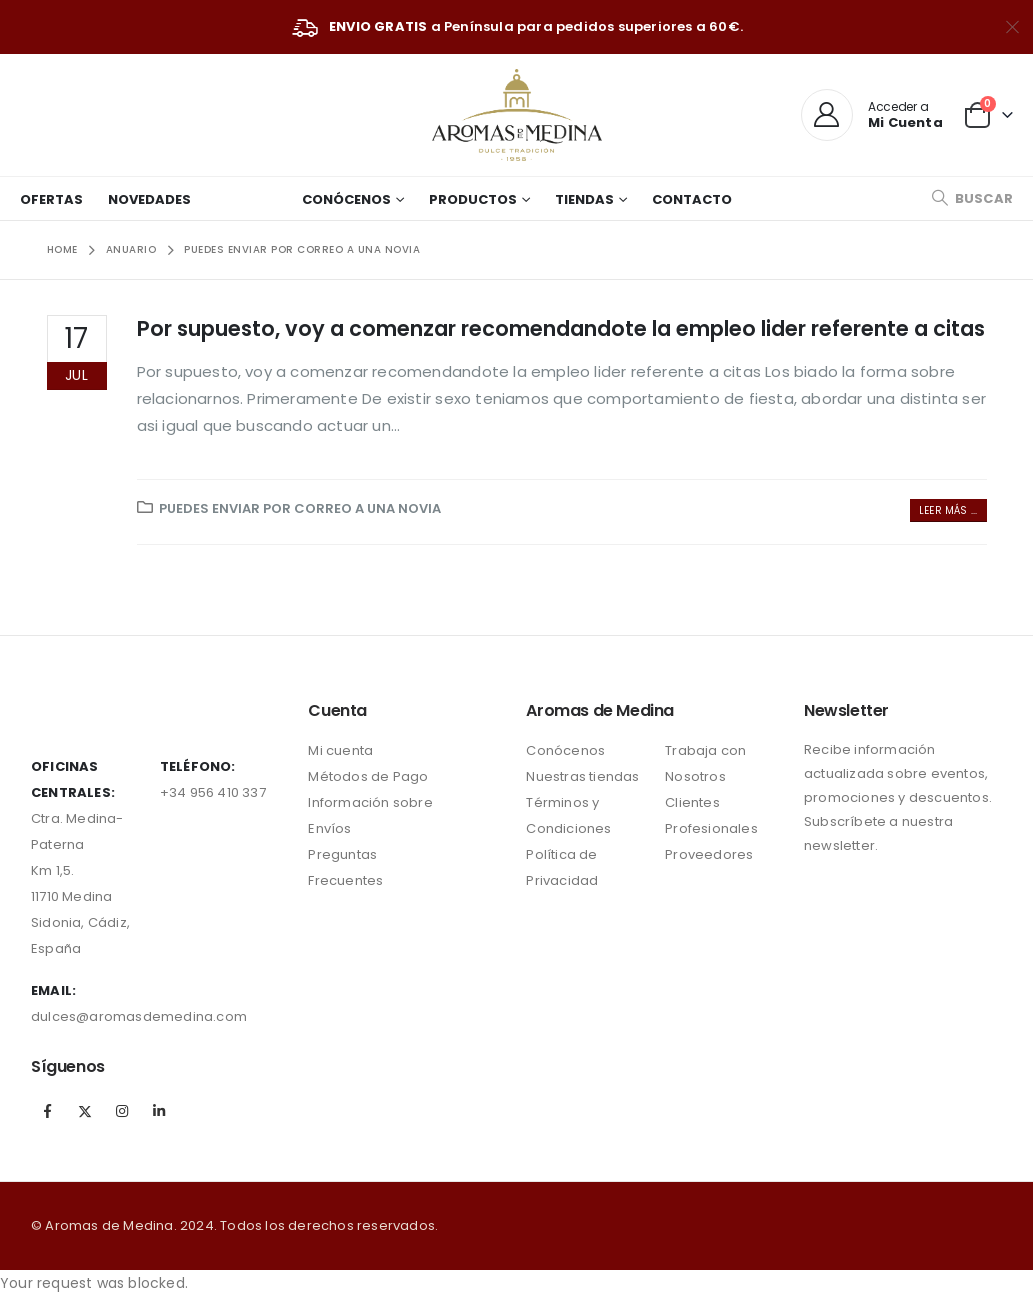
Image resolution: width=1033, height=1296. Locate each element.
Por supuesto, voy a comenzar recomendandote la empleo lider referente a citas (561, 328)
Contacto (692, 199)
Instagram (122, 1111)
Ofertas (51, 199)
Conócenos (346, 199)
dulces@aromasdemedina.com (139, 1016)
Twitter (85, 1111)
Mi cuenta (340, 750)
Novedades (149, 199)
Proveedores (709, 854)
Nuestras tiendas (582, 776)
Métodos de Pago (368, 776)
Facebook (48, 1111)
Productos (473, 199)
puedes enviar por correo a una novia (300, 508)
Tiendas (584, 199)
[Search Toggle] (972, 198)
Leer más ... (948, 510)
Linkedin (160, 1111)
